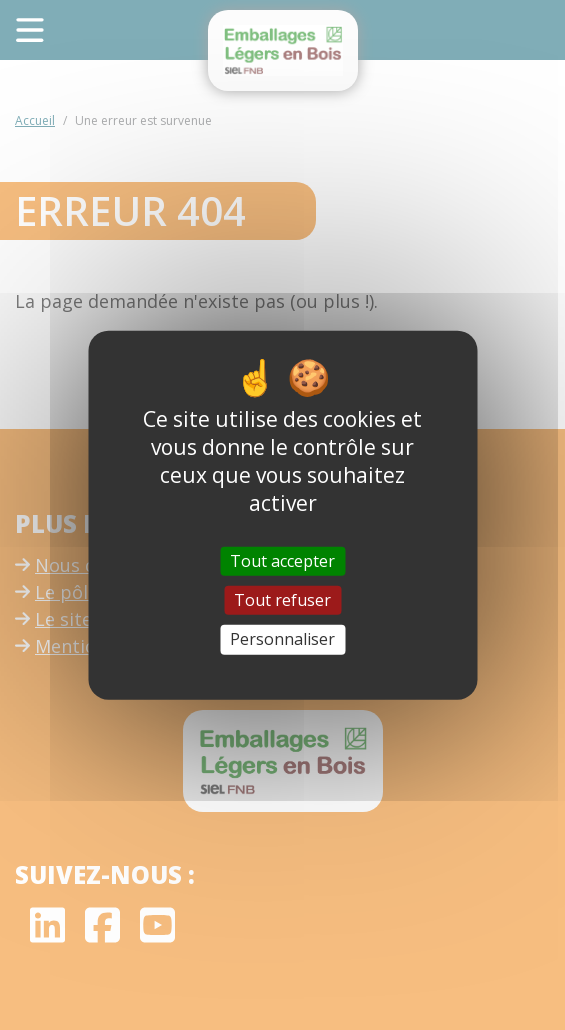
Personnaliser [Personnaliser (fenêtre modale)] (282, 639)
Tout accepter (282, 561)
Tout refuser (282, 600)
